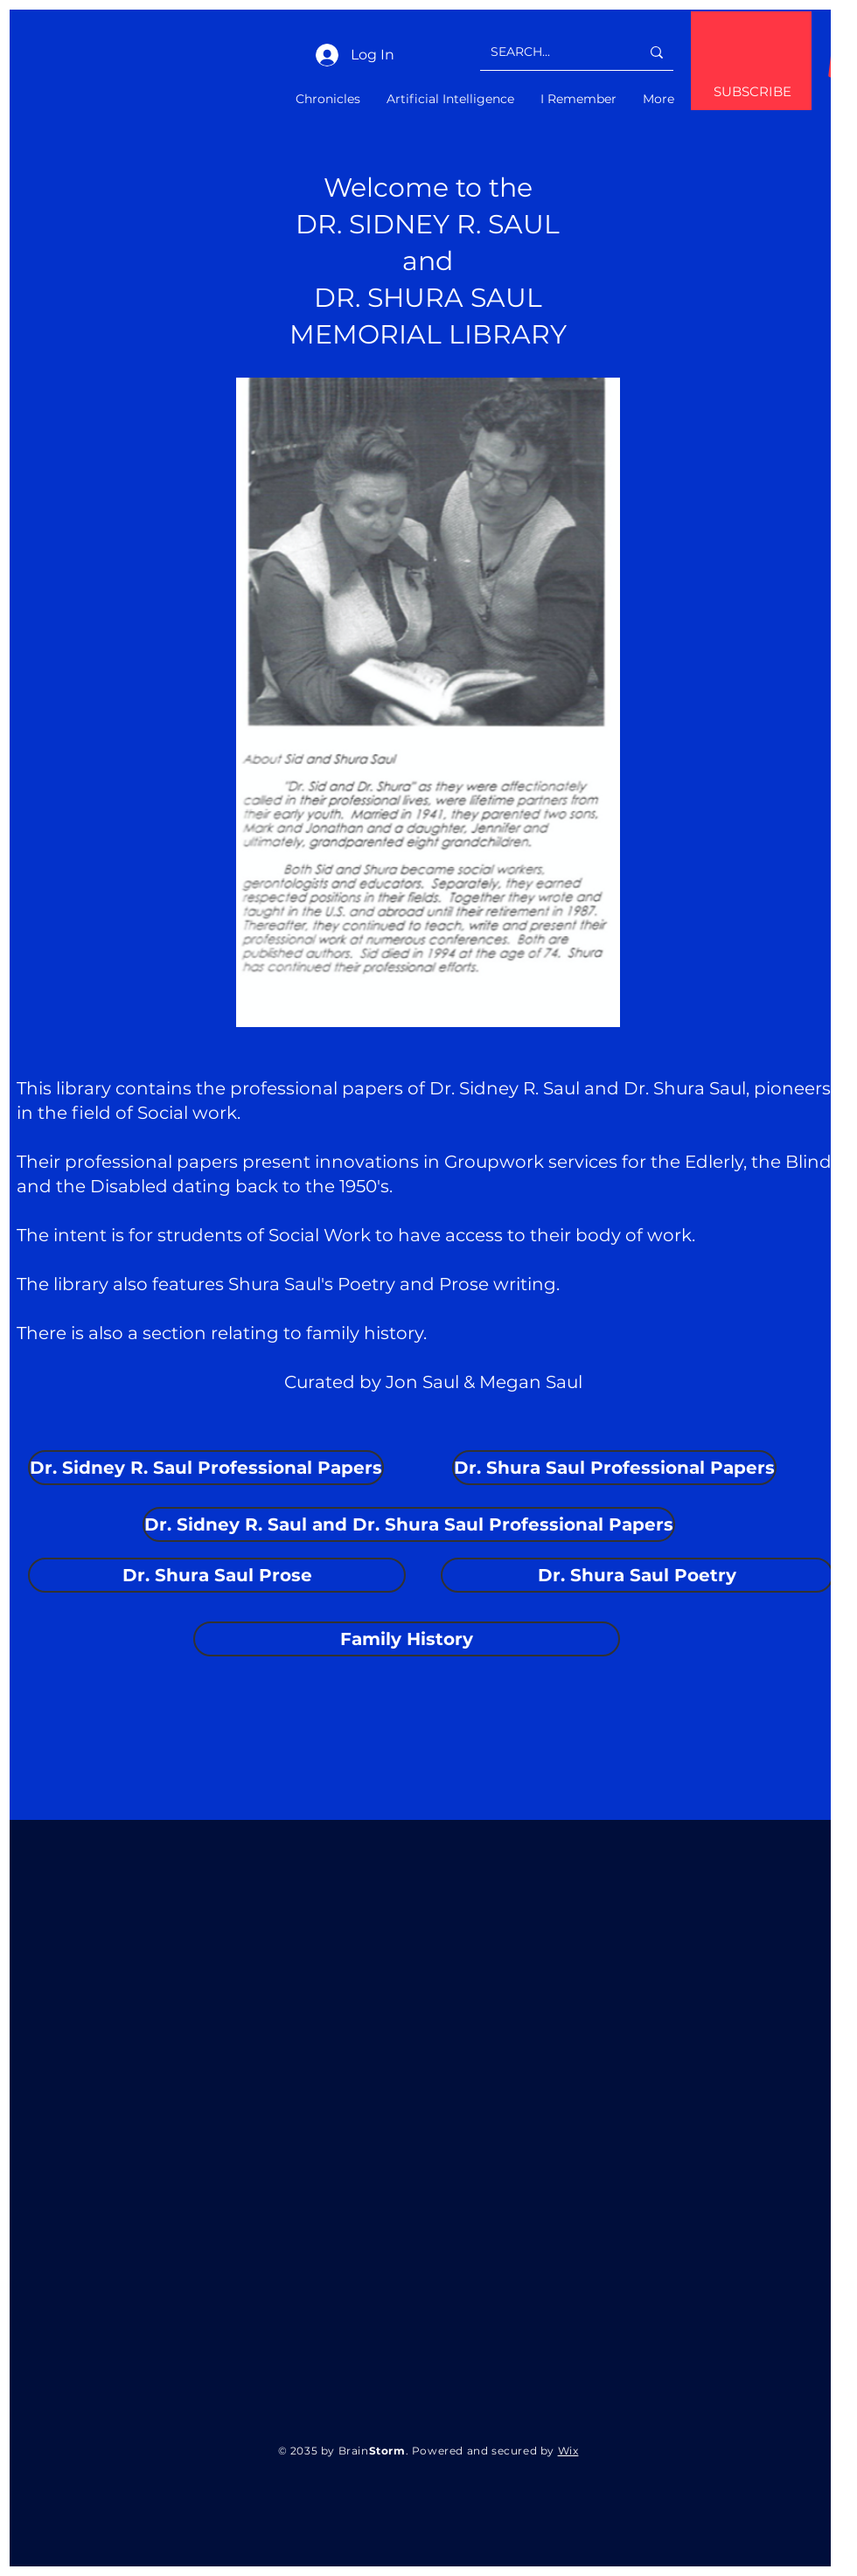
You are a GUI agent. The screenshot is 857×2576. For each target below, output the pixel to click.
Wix (568, 2450)
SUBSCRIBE (752, 91)
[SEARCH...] (552, 52)
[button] (90, 1467)
